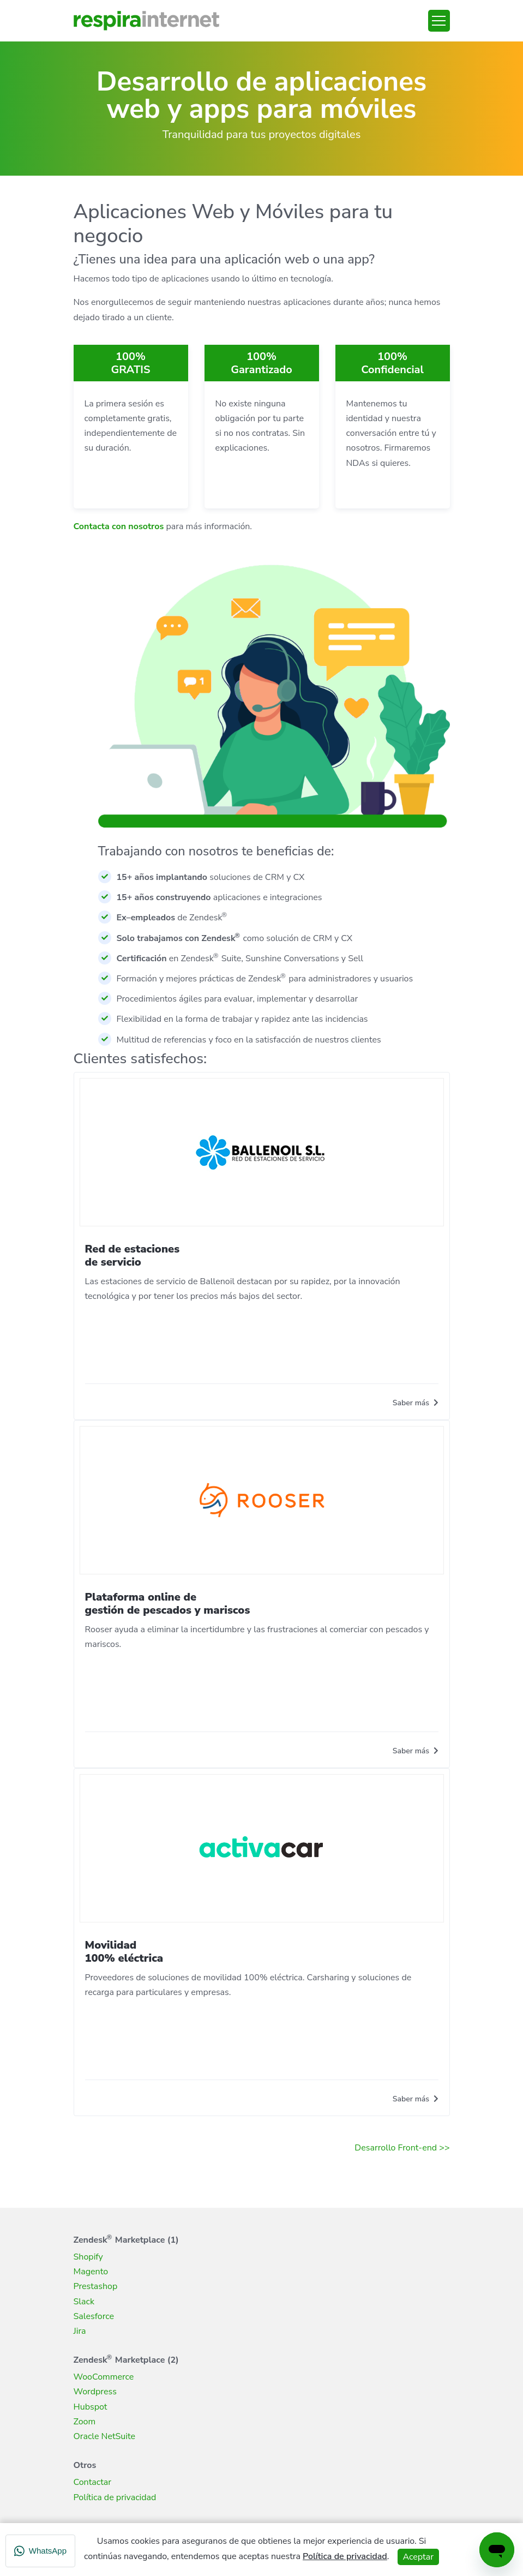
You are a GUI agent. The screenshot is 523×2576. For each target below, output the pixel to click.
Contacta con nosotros (119, 526)
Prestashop (96, 2286)
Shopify (88, 2257)
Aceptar (418, 2557)
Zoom (85, 2422)
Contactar (93, 2482)
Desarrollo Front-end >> (401, 2148)
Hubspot (90, 2407)
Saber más (415, 1403)
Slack (84, 2302)
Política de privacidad (115, 2497)
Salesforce (94, 2316)
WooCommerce (104, 2377)
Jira (80, 2331)
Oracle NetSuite (105, 2436)
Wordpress (95, 2392)
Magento (91, 2272)
